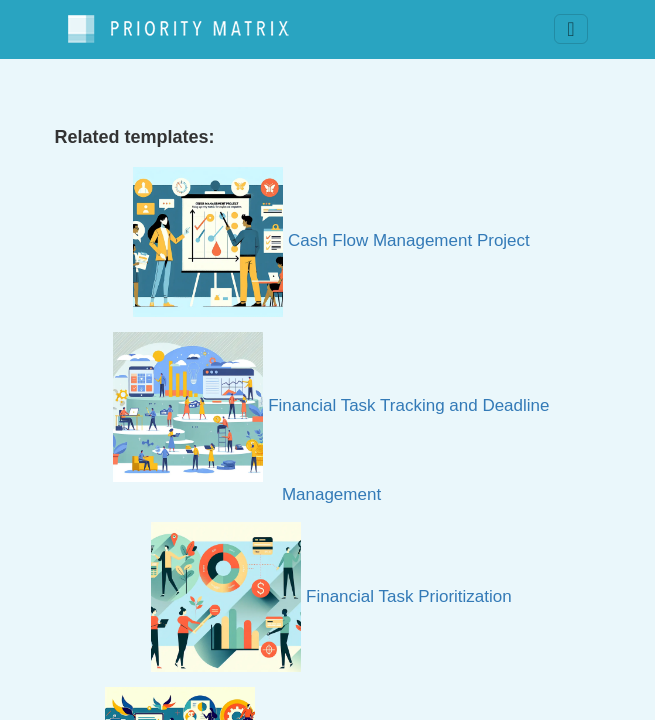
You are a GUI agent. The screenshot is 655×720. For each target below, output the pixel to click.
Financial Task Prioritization (331, 596)
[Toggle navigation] (570, 29)
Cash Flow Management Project (331, 240)
